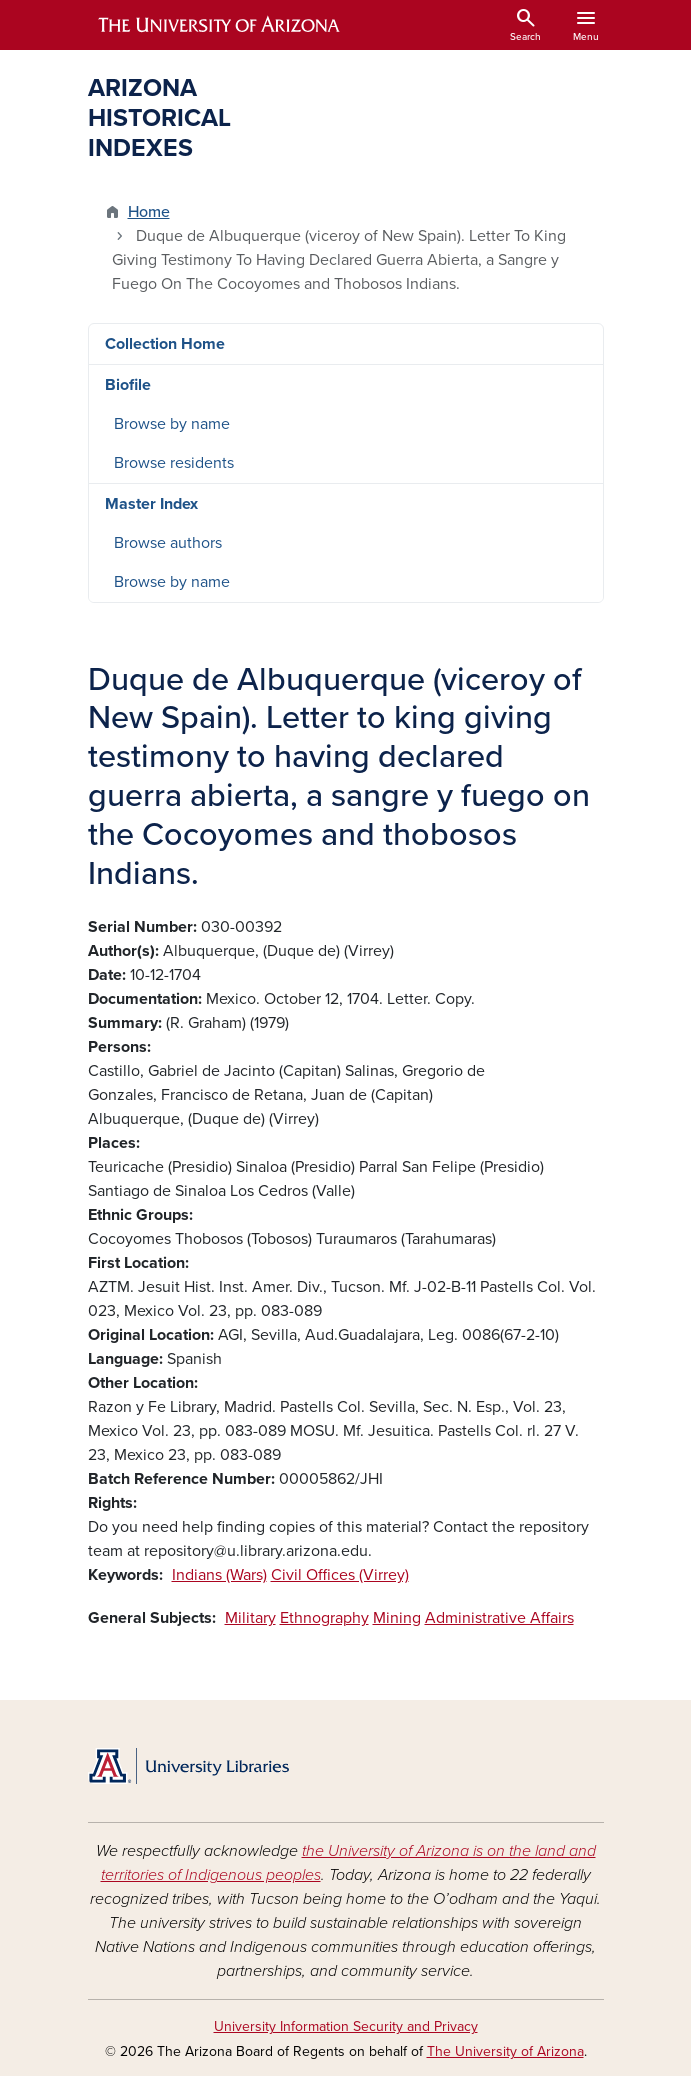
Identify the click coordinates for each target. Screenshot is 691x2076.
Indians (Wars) (219, 1575)
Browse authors (168, 543)
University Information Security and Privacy (346, 2026)
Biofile (128, 385)
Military (250, 1618)
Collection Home (165, 344)
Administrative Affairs (499, 1618)
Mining (397, 1618)
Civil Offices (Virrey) (340, 1575)
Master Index (151, 504)
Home (149, 212)
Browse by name (172, 424)
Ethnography (324, 1618)
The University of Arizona (505, 2051)
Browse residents (174, 463)
